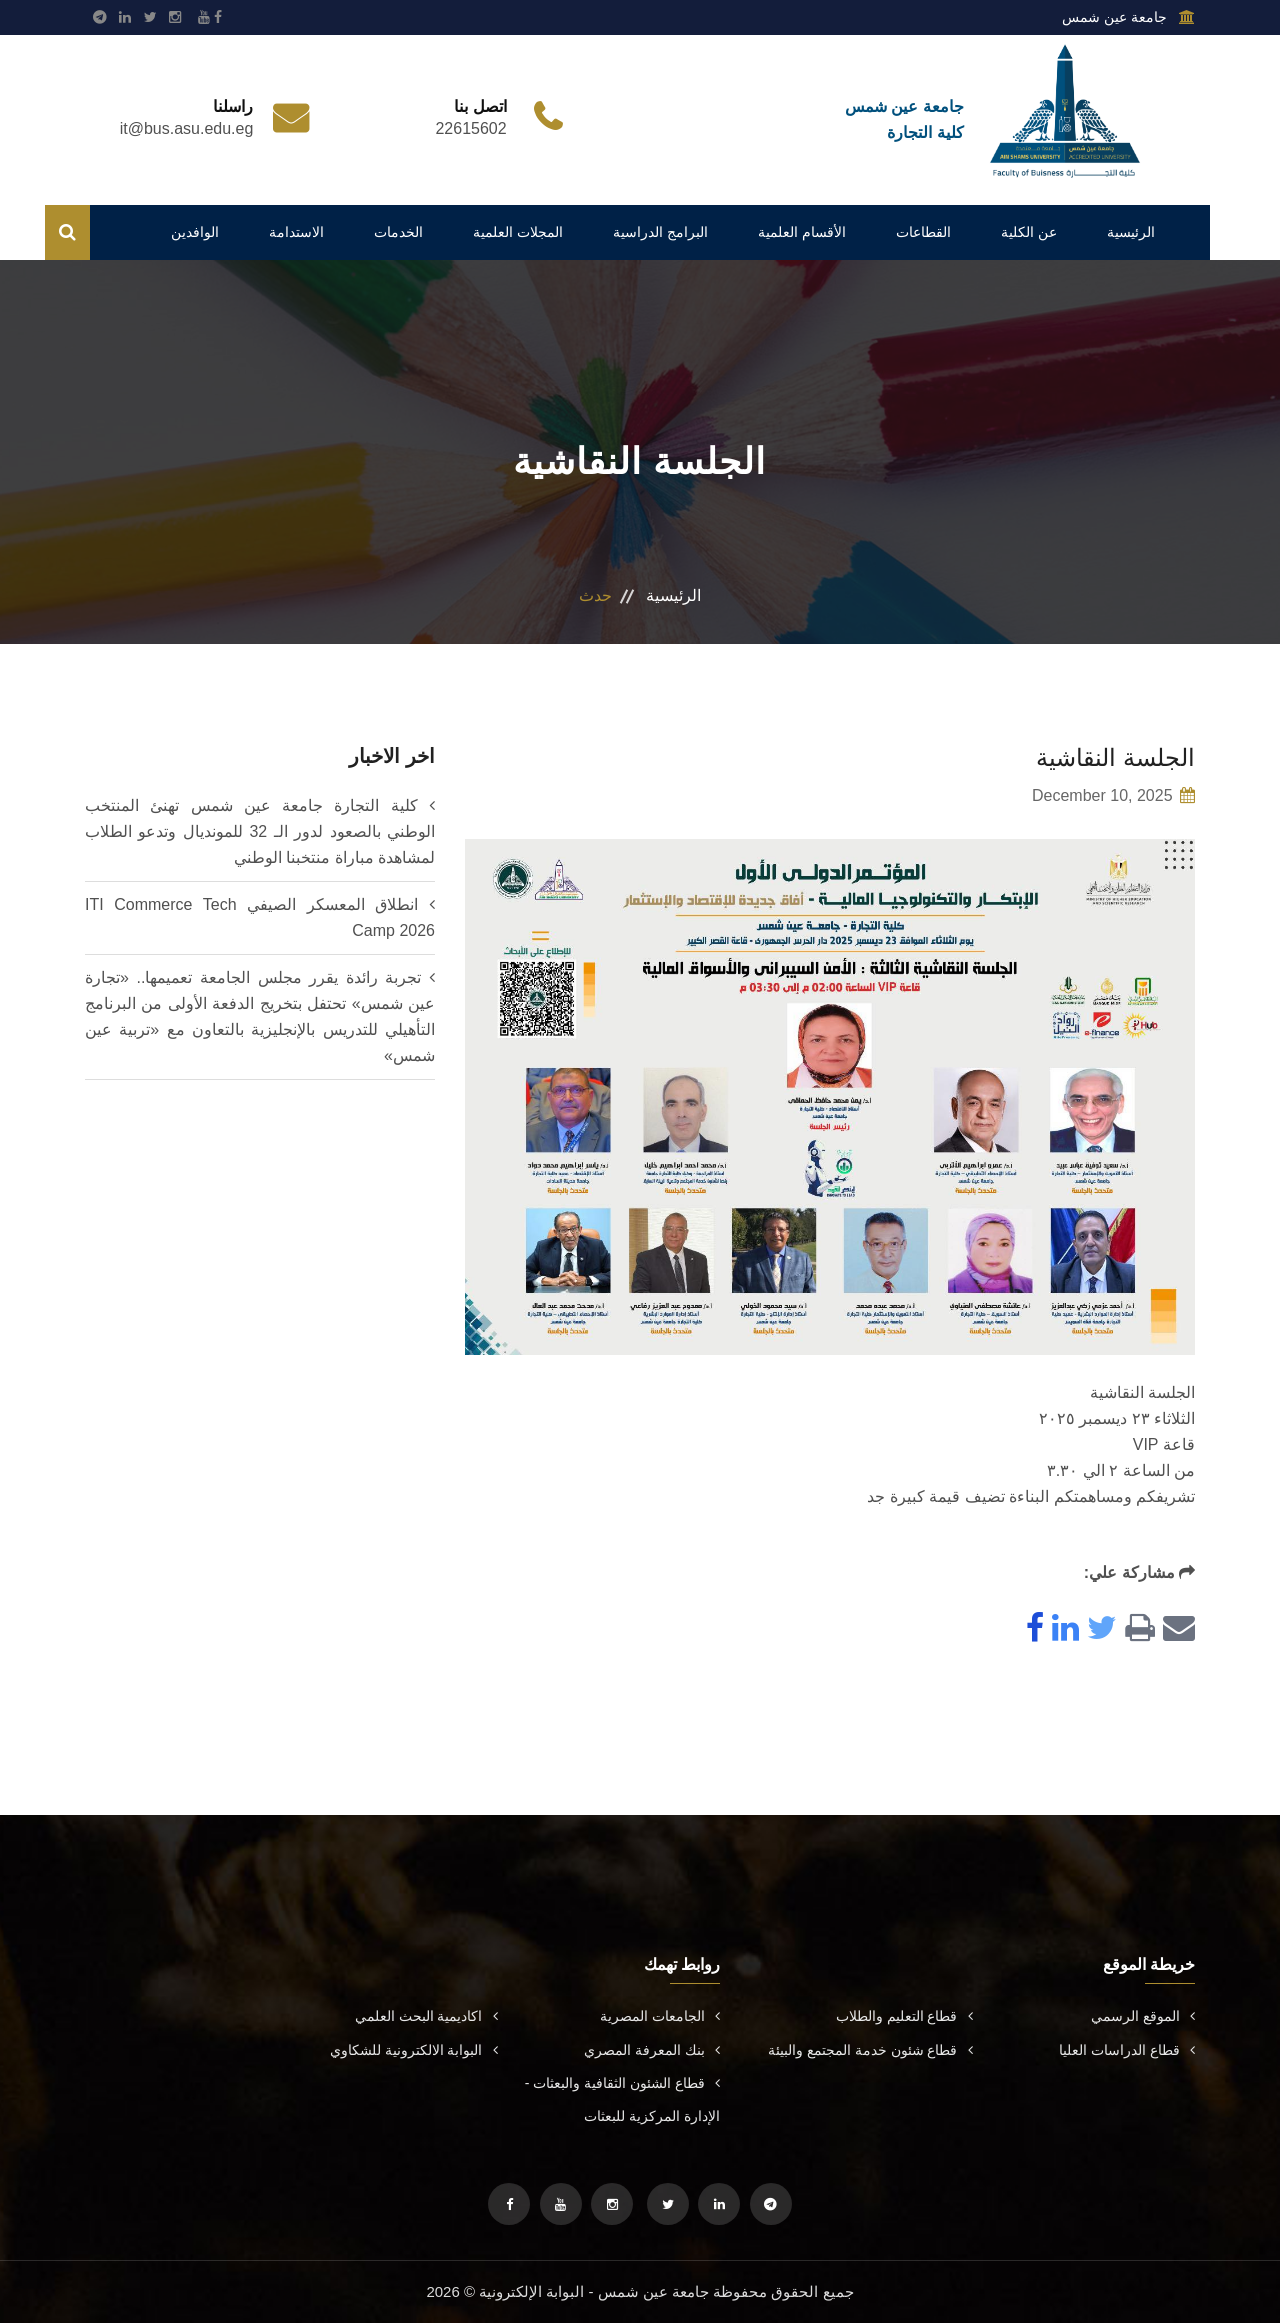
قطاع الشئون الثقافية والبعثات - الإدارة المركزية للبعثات (622, 2099)
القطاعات (923, 232)
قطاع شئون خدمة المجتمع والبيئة (870, 2050)
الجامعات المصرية (660, 2016)
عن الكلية (1029, 232)
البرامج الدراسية (660, 232)
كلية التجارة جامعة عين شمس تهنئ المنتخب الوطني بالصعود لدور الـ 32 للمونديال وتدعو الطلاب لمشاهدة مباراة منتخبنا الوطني (260, 831)
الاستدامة (296, 232)
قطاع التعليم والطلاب (904, 2016)
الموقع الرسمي (1143, 2016)
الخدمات (398, 232)
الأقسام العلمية (802, 232)
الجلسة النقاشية (1115, 757)
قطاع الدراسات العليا (1127, 2050)
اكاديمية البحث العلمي (426, 2016)
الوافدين (195, 232)
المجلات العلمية (518, 232)
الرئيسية (1131, 232)
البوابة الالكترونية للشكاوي (414, 2050)
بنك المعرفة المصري (652, 2050)
